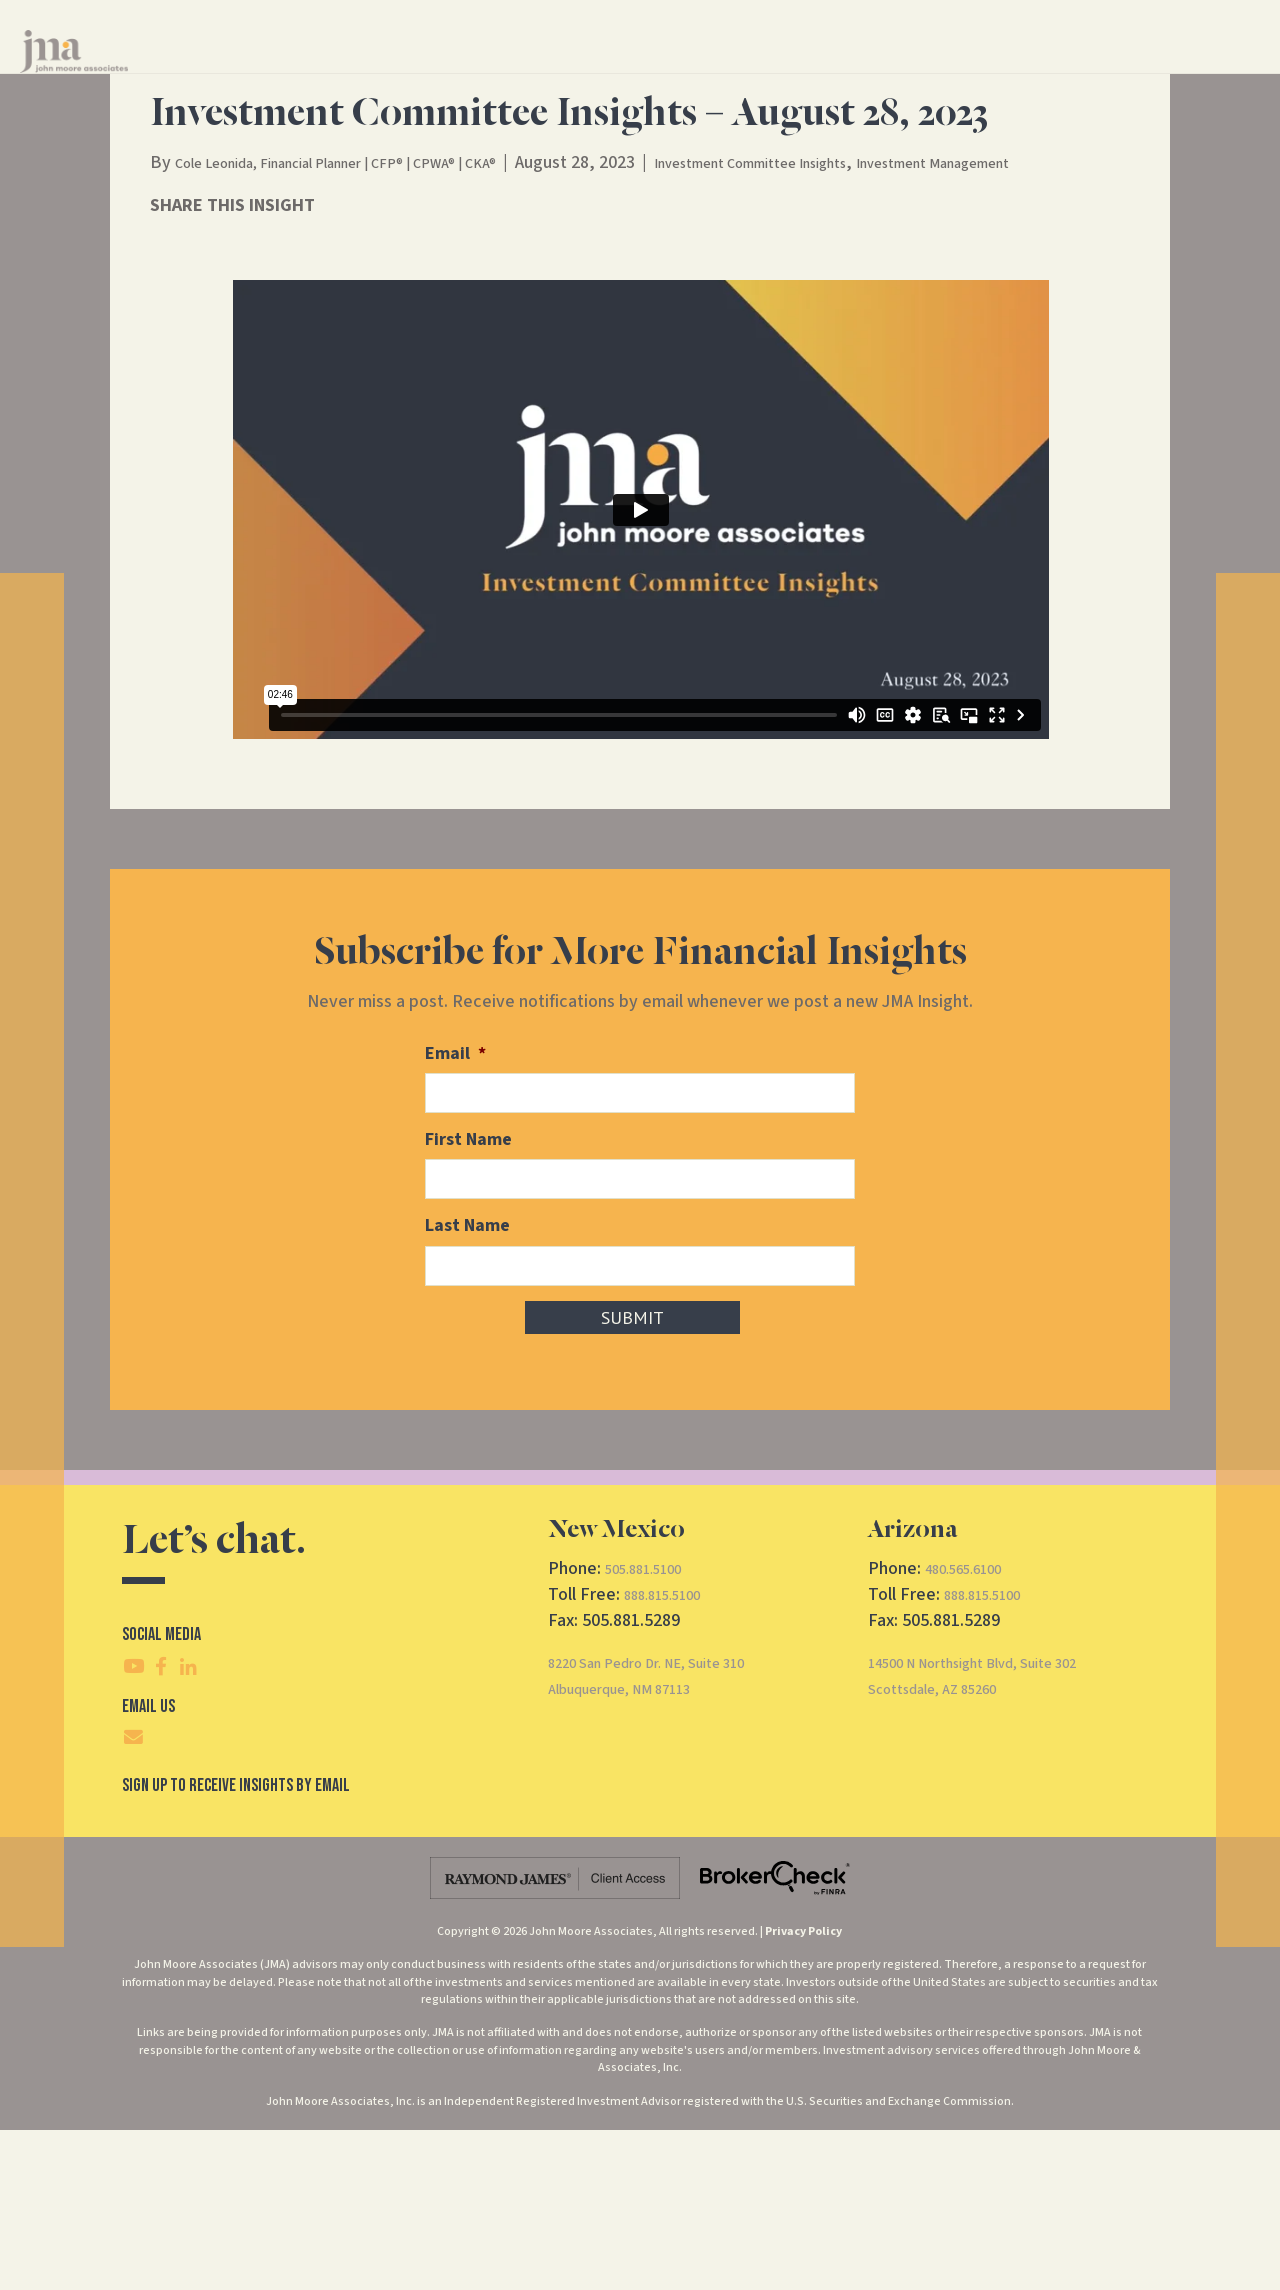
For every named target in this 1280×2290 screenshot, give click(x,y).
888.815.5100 (673, 1754)
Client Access (1118, 69)
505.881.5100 (654, 1728)
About (739, 69)
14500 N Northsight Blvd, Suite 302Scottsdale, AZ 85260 (1001, 1835)
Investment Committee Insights (860, 303)
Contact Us (934, 69)
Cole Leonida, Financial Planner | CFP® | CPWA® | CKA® (378, 303)
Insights (836, 69)
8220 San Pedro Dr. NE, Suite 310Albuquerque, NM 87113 (673, 1835)
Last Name (467, 1388)
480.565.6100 (974, 1728)
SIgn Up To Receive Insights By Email (236, 1945)
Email (455, 1220)
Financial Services (611, 69)
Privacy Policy (803, 2091)
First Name (468, 1304)
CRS (1030, 69)
